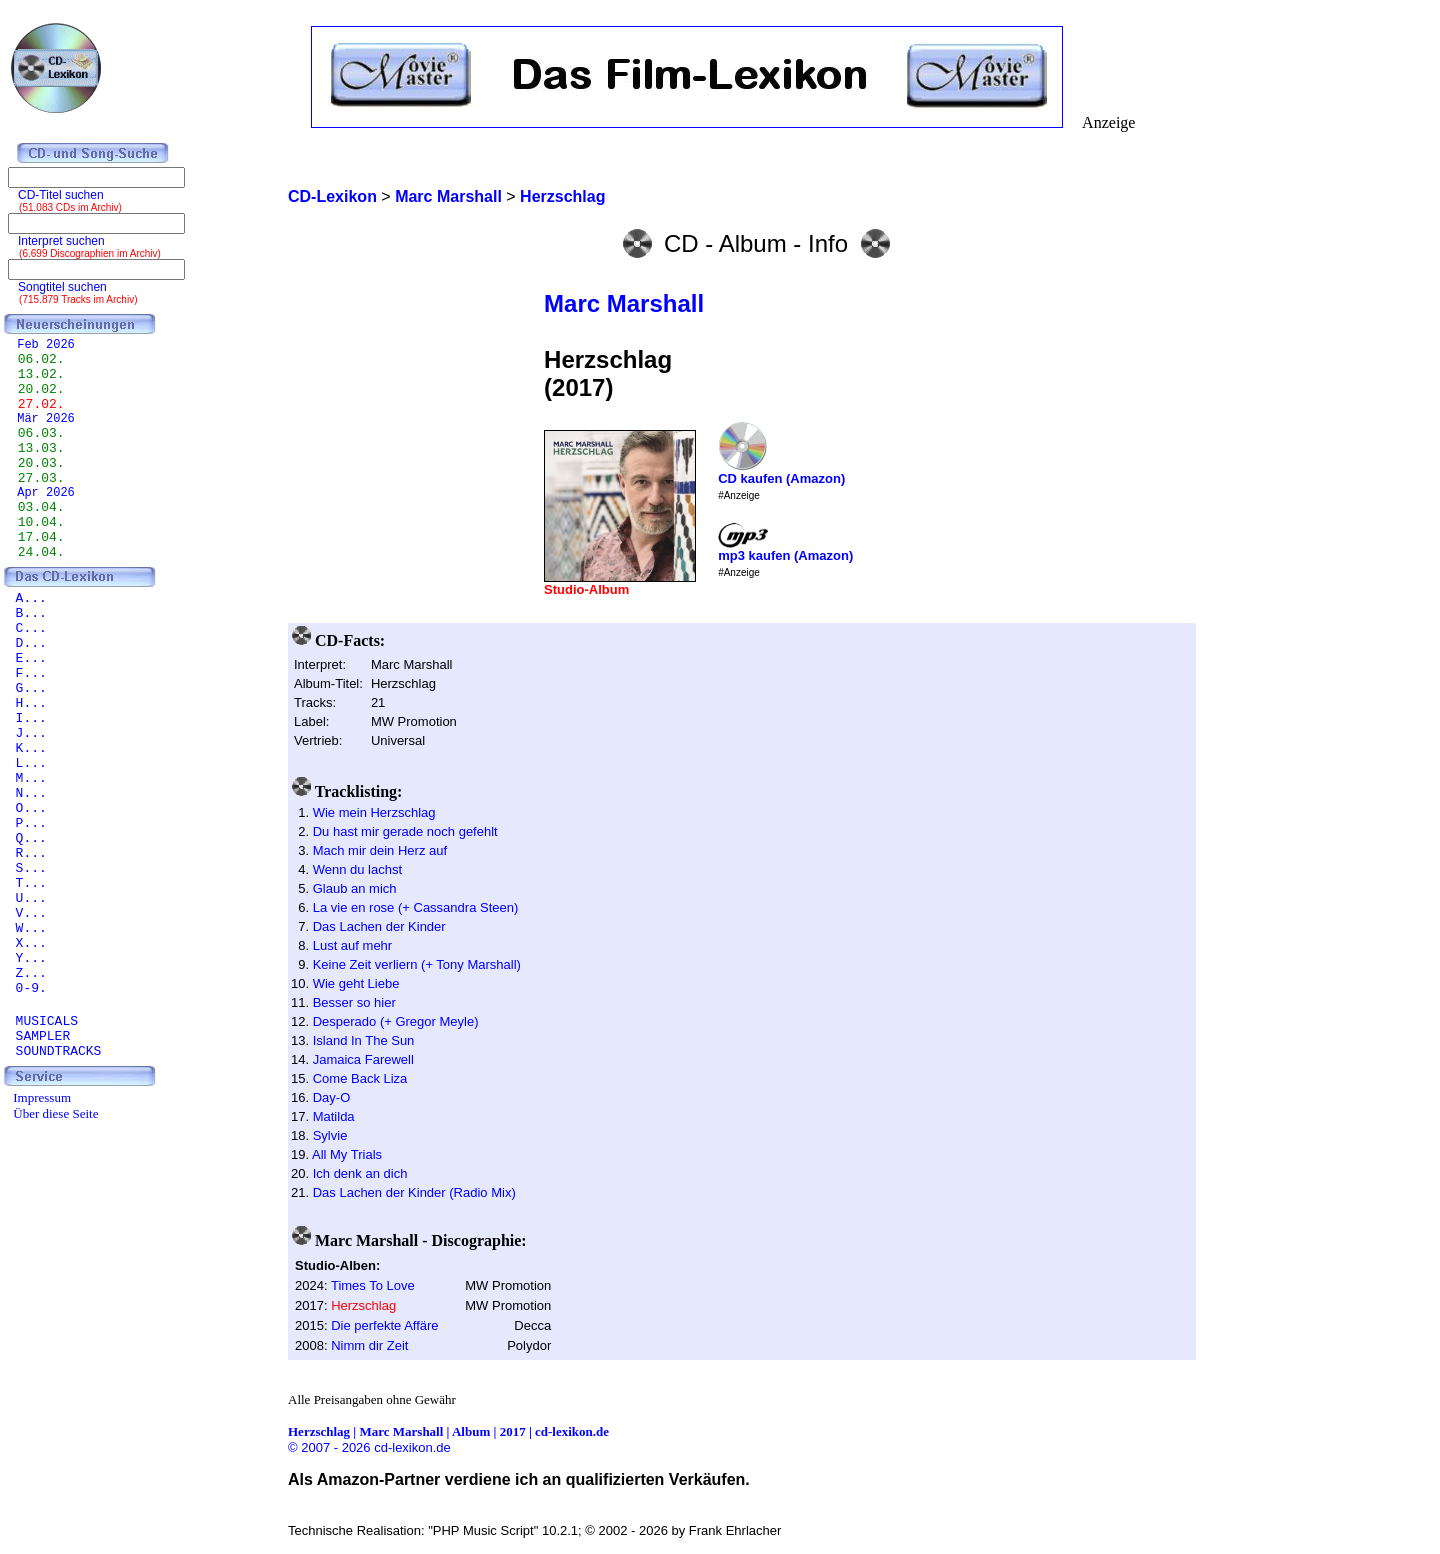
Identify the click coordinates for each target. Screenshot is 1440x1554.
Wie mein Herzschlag (374, 812)
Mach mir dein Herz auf (380, 850)
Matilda (334, 1116)
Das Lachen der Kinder (379, 926)
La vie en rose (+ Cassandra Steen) (416, 907)
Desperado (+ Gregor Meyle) (396, 1021)
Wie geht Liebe (356, 983)
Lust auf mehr (353, 945)
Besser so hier (354, 1002)
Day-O (332, 1097)
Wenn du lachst (357, 869)
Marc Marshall (624, 303)
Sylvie (330, 1135)
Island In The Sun (364, 1040)
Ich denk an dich (360, 1173)
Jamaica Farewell (363, 1059)
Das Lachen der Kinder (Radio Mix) (414, 1192)
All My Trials (347, 1154)
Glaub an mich (355, 888)
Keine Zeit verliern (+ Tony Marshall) (417, 964)
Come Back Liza (360, 1078)
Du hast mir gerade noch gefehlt (405, 831)
